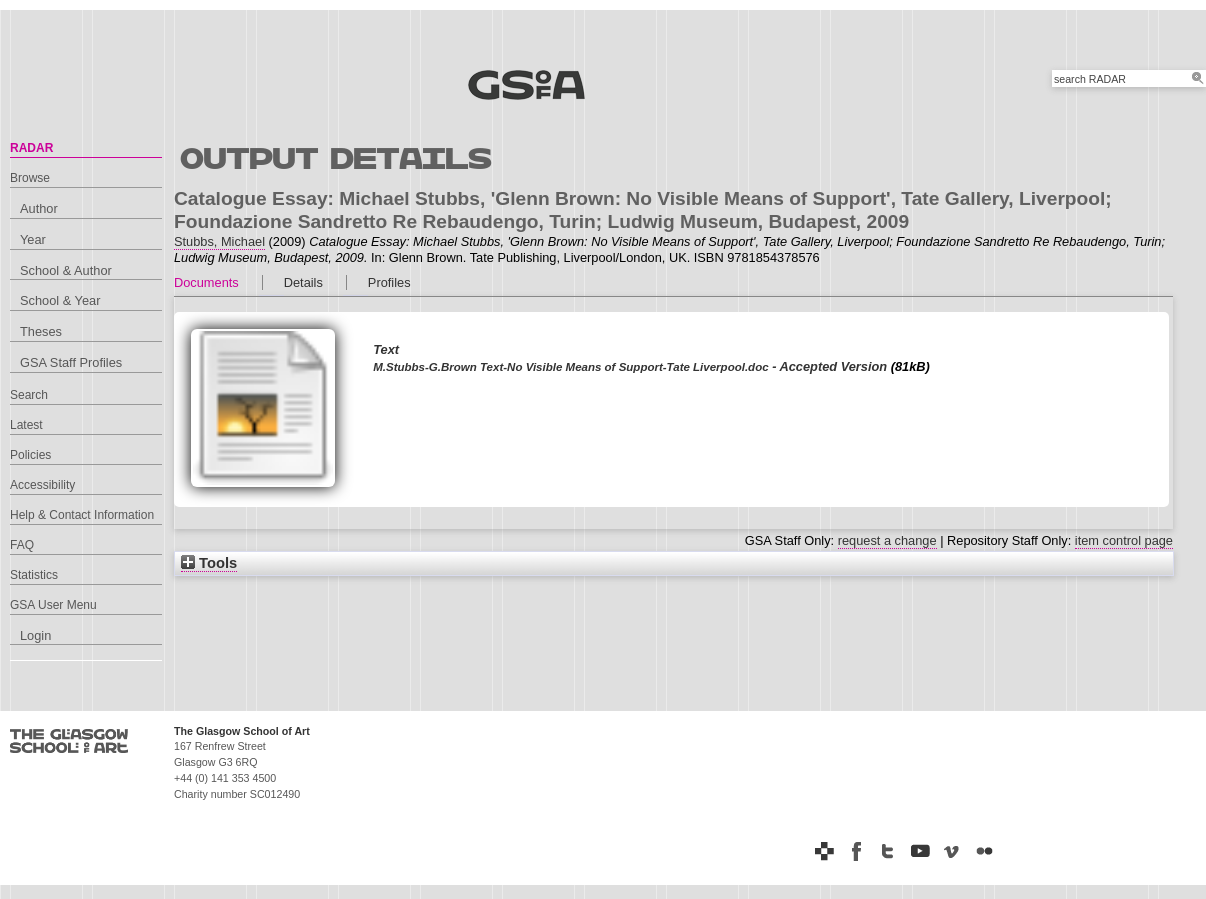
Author (39, 208)
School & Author (66, 270)
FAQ (22, 545)
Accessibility (42, 485)
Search (29, 395)
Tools (209, 563)
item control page (1124, 540)
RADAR (31, 148)
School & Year (60, 300)
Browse (30, 178)
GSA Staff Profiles (71, 362)
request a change (887, 540)
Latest (26, 425)
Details (303, 282)
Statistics (34, 575)
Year (33, 239)
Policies (30, 455)
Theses (41, 331)
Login (35, 635)
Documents (206, 282)
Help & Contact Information (82, 515)
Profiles (389, 282)
